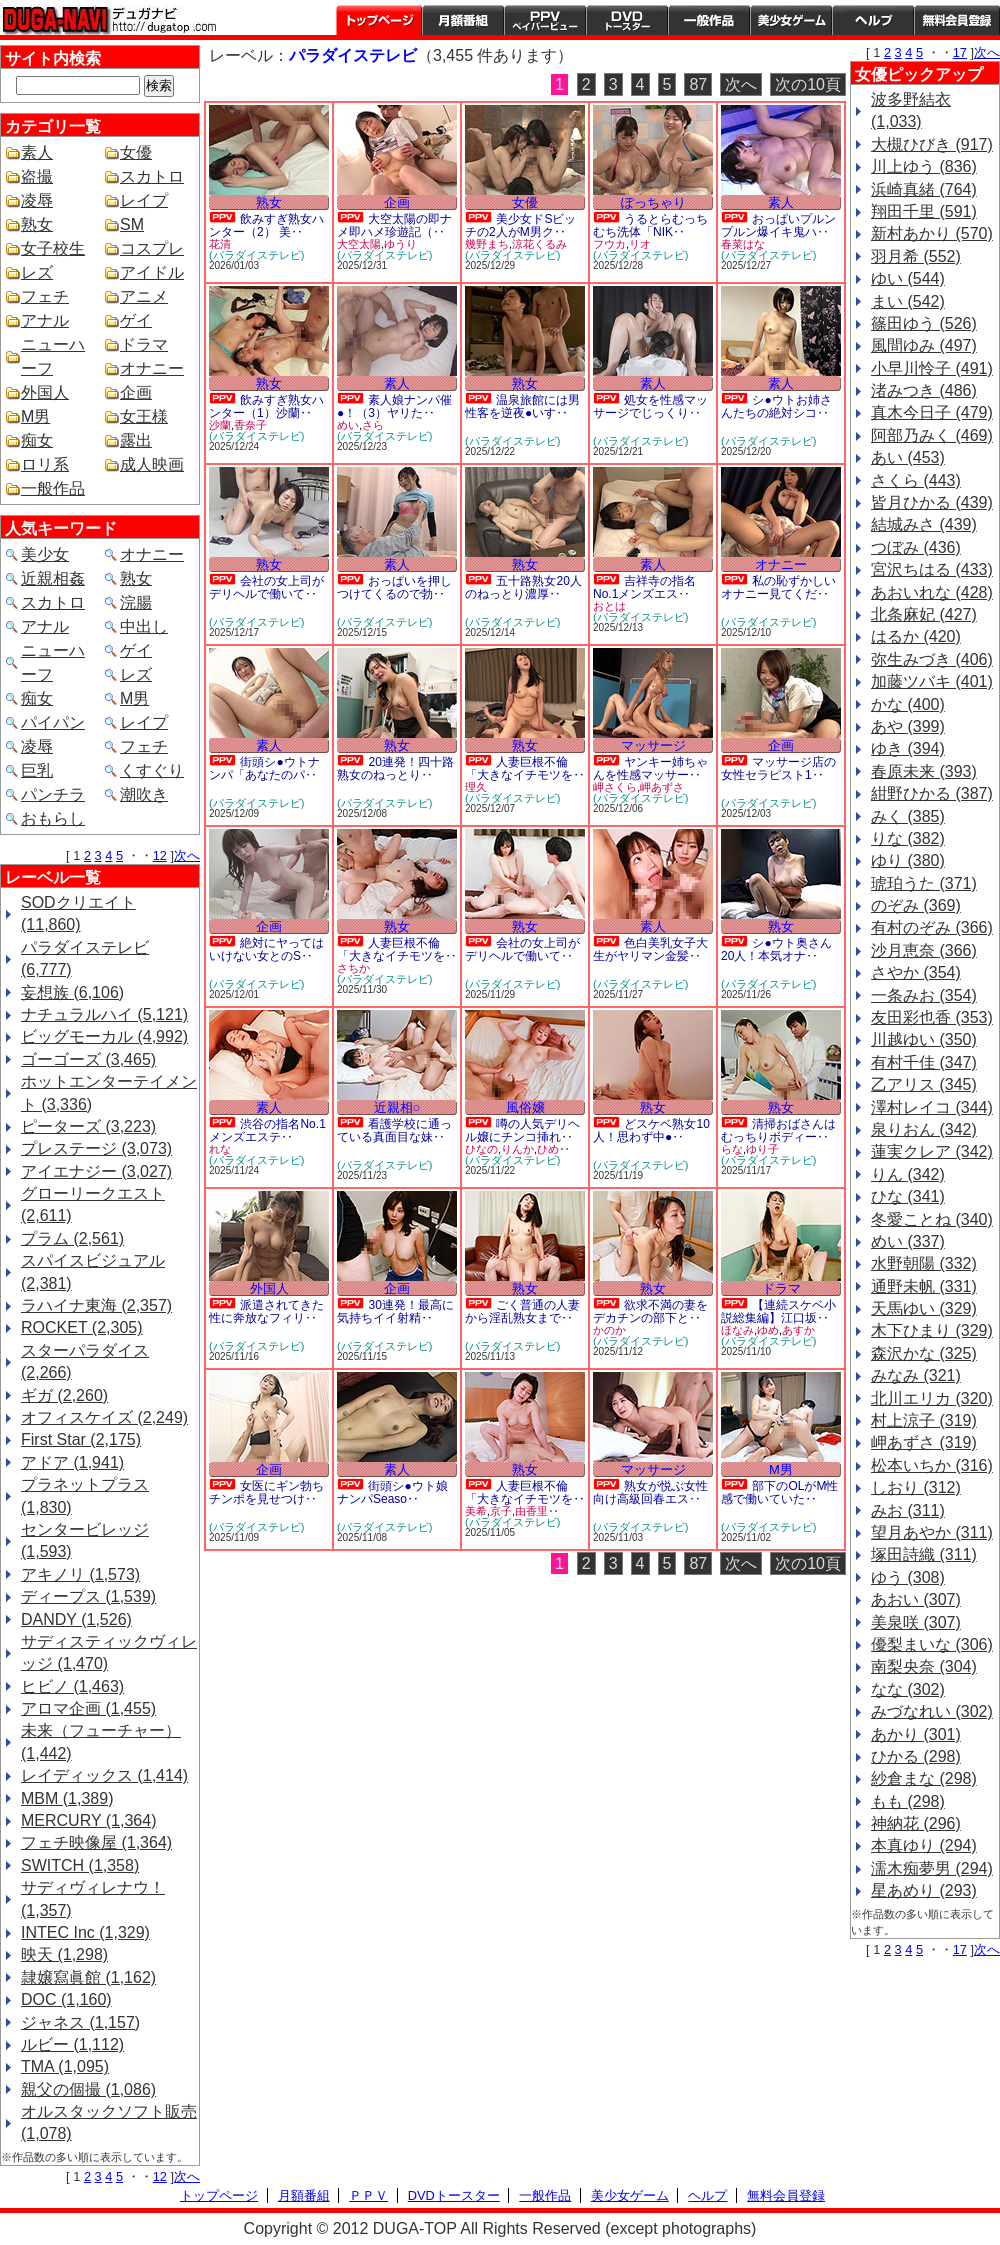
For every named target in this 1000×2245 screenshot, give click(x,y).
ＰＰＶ (368, 2195)
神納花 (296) (916, 1823)
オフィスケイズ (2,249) (104, 1417)
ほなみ (737, 1330)
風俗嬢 (525, 1107)
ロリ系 (45, 464)
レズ (37, 272)
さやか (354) (916, 972)
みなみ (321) (916, 1375)
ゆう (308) (908, 1577)
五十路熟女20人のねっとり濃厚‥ (523, 587)
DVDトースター (627, 20)
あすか (798, 1330)
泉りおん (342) (924, 1129)
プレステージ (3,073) (96, 1148)
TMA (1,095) (65, 2066)
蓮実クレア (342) (932, 1151)
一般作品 (709, 20)
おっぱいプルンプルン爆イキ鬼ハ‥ (778, 225)
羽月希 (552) (916, 256)
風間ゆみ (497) (924, 345)
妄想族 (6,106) (72, 992)
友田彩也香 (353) (932, 1017)
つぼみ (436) (916, 547)
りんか (517, 1149)
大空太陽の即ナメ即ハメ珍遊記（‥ (394, 225)
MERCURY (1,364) (88, 1820)
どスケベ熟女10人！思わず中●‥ (651, 1130)
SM (132, 224)
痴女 (37, 440)
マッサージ (653, 745)
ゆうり (400, 244)
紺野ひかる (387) (932, 793)
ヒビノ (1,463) (72, 1686)
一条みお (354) (924, 995)
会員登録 (957, 20)
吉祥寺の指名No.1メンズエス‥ (644, 587)
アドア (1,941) (72, 1462)
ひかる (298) (916, 1756)
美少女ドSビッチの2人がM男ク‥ (520, 225)
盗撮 (37, 176)
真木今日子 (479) (932, 412)
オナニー (152, 368)
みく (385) (908, 816)
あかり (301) (916, 1734)
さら (373, 425)
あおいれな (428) (932, 592)
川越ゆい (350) (924, 1039)
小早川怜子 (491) (932, 368)
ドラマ (144, 344)
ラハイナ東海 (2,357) (96, 1305)
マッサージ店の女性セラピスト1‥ (778, 768)
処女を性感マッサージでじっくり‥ (650, 406)
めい (348, 425)
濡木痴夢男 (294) (932, 1868)
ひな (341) (908, 1196)
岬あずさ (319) (924, 1442)
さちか (353, 968)
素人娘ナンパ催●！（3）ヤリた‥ (394, 406)
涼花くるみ (539, 244)
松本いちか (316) (932, 1465)
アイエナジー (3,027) (96, 1171)
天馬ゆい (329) (924, 1308)
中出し (144, 626)
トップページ (379, 20)
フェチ (45, 296)
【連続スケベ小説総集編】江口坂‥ (778, 1311)
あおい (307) (916, 1599)
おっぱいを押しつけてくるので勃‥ (394, 587)
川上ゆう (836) (924, 166)
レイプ (144, 200)
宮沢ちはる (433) (932, 569)
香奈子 (250, 425)
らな (732, 1149)
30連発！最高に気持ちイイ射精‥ (395, 1311)
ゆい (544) (908, 278)
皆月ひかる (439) (932, 502)
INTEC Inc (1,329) (85, 1932)
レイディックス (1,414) (104, 1775)
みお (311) (908, 1510)
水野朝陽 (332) (924, 1263)
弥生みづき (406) (932, 659)
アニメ (144, 296)
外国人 (45, 392)
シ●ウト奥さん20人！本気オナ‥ (776, 949)
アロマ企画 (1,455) (88, 1708)
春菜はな (743, 244)
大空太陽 (359, 244)
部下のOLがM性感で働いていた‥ (779, 1492)
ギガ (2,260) (64, 1395)
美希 (476, 1511)
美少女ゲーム (791, 20)
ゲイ (136, 320)
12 (160, 855)
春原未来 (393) (924, 771)
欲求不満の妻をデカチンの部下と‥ (650, 1311)
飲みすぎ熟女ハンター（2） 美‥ (266, 225)
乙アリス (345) (924, 1084)
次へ (187, 855)
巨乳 (37, 770)
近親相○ (397, 1107)
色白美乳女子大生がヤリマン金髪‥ (650, 949)
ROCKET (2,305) (82, 1327)
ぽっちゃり (653, 202)
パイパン (53, 722)
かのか (609, 1330)
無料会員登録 (786, 2195)
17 (960, 52)
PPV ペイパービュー (545, 20)
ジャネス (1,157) (80, 2022)
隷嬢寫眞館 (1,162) (88, 1977)
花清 (220, 244)
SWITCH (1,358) (80, 1865)
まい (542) (908, 301)
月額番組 (463, 20)
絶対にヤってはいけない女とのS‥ (266, 949)
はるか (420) (916, 636)
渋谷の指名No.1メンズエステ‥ (267, 1130)
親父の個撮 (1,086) (88, 2089)
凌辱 (37, 200)
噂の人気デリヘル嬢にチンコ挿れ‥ (522, 1130)
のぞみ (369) (916, 905)
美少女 (45, 554)
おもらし (53, 818)
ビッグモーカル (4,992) (104, 1036)
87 (698, 84)
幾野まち (487, 244)
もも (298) (908, 1801)
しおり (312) (916, 1487)
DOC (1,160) (66, 1999)
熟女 (37, 224)
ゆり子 (762, 1149)
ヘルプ (873, 20)
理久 (476, 787)
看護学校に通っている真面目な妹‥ (394, 1130)
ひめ (548, 1149)
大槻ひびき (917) (932, 144)
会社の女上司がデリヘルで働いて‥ (266, 587)
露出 (136, 440)
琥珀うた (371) (924, 883)
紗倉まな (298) (924, 1778)
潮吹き (144, 794)
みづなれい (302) (932, 1711)
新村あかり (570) (932, 233)
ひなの (481, 1149)
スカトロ (152, 176)
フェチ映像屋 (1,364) (96, 1842)
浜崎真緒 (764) (924, 189)
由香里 (531, 1511)
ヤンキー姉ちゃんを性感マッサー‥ (650, 768)
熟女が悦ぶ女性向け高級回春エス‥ (650, 1492)
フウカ (609, 244)
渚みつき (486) (924, 390)
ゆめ (768, 1330)
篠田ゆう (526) (924, 323)
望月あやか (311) (932, 1532)
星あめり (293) (924, 1890)
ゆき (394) (908, 748)
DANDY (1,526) (76, 1619)
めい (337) (908, 1241)
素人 (37, 152)
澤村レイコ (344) (932, 1107)
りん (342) (908, 1174)
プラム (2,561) (72, 1238)
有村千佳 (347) (924, 1062)
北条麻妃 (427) (924, 614)
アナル (45, 320)
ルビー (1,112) (72, 2044)
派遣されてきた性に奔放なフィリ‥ (266, 1311)
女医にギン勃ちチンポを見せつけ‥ (266, 1492)
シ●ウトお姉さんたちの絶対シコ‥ (776, 406)
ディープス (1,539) (88, 1596)
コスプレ (152, 248)
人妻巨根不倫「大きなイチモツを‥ (525, 768)
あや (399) (908, 726)
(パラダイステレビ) (256, 255)
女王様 (144, 416)
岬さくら (615, 787)
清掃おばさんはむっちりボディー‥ (778, 1130)
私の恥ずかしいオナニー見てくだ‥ (778, 587)
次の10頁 (808, 84)
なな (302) (908, 1689)
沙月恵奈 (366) (924, 950)
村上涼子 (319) (924, 1420)
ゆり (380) (908, 860)
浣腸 (136, 602)
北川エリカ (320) (932, 1398)
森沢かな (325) (924, 1353)
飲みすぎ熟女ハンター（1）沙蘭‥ (266, 406)
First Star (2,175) (81, 1439)
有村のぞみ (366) (932, 927)
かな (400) (908, 704)
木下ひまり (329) (932, 1330)
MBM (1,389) (67, 1798)
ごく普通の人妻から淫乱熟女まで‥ (522, 1311)
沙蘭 (220, 425)
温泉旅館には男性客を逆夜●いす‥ (522, 406)
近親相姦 (53, 578)
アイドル (152, 272)
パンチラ (53, 794)
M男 (35, 416)
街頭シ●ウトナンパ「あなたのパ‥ (264, 768)
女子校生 (53, 248)
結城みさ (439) (924, 524)
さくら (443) (916, 480)
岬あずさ (662, 787)
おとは (609, 606)
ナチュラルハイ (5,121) (104, 1014)
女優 (136, 152)
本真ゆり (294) (924, 1845)
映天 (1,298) (64, 1954)
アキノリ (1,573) (80, 1574)
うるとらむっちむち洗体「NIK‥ (650, 225)
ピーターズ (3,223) (88, 1126)
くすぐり (152, 770)
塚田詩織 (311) (924, 1554)
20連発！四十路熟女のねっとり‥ (395, 768)
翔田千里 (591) (924, 211)
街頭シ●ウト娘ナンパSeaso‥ (392, 1492)
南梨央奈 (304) (924, 1666)
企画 (136, 392)
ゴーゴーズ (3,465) (88, 1059)
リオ (640, 244)
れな (220, 1149)
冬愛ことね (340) (932, 1219)
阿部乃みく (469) (932, 435)
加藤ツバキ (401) (932, 681)
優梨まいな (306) (932, 1644)
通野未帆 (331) (924, 1286)
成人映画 (152, 464)
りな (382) (908, 838)
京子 (501, 1511)
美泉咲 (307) (916, 1622)
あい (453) (908, 457)
